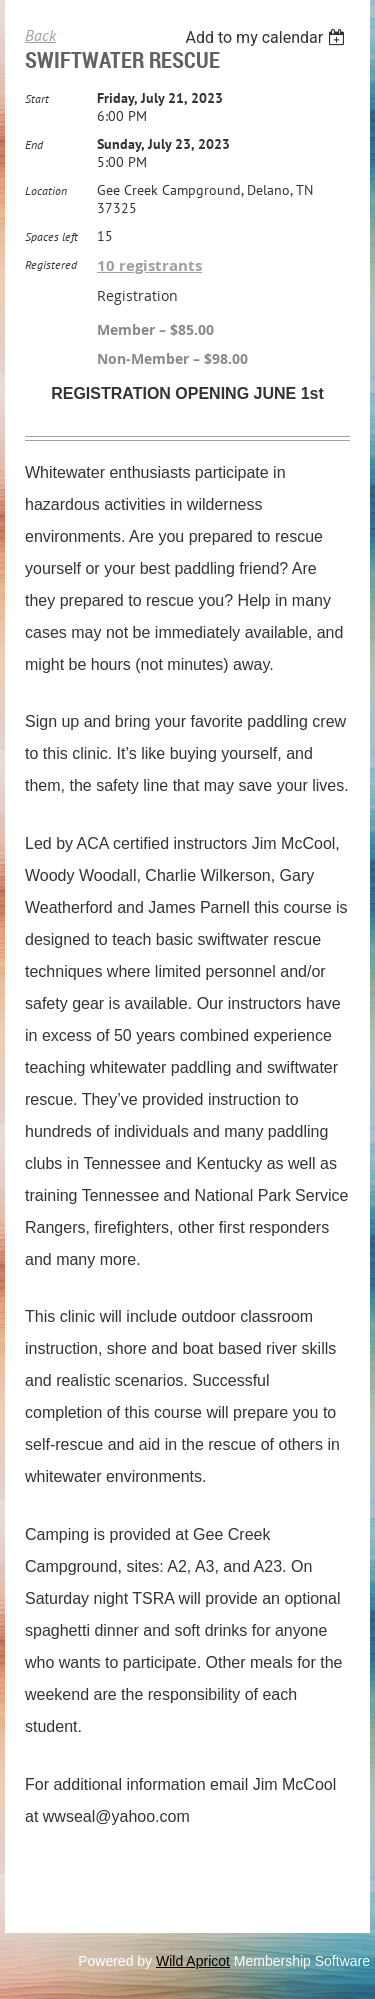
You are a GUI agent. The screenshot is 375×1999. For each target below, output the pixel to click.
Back (40, 35)
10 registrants (149, 265)
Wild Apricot (193, 1961)
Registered (51, 264)
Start (37, 98)
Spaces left (51, 236)
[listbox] (267, 37)
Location (46, 190)
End (34, 144)
